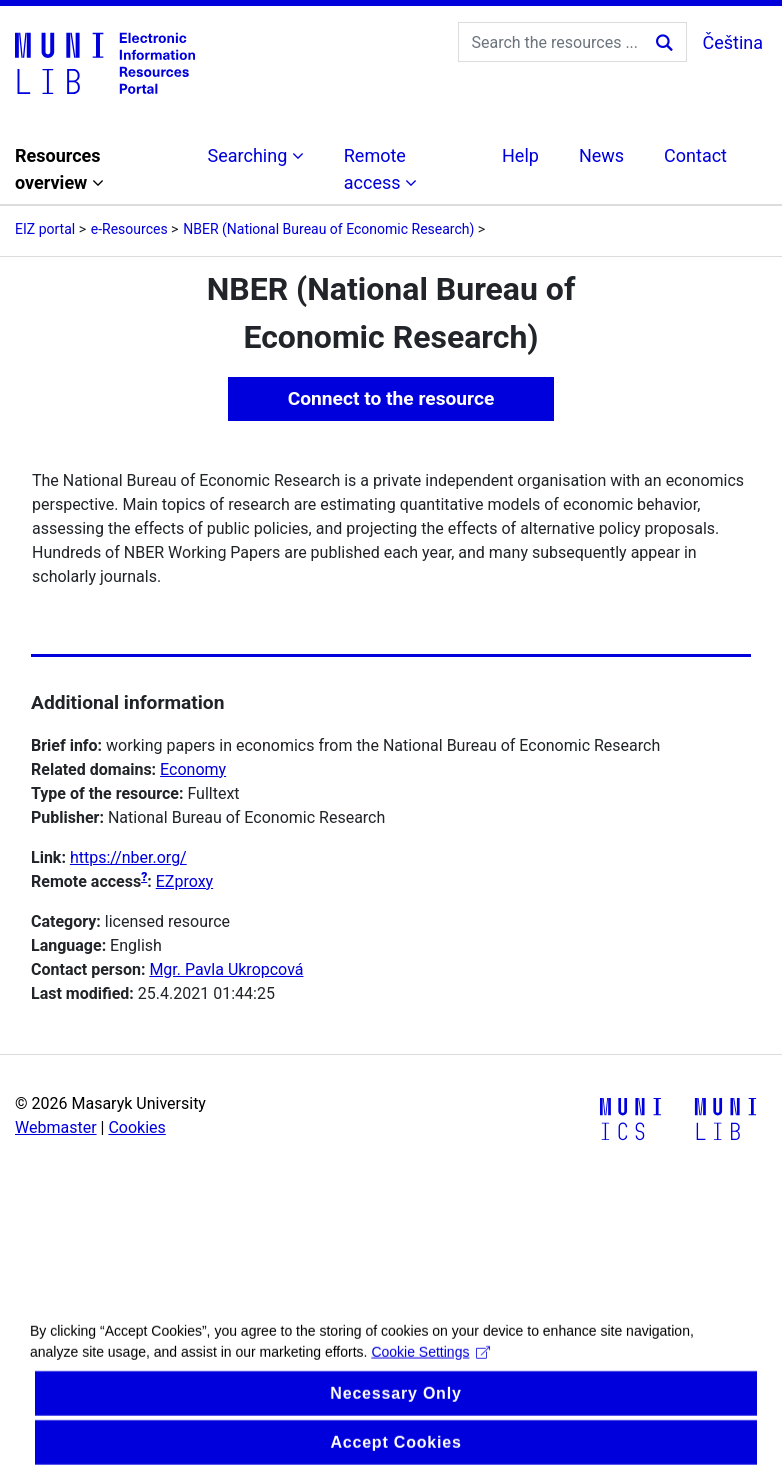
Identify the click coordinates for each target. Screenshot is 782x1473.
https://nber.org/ (128, 857)
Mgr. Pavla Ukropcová (226, 969)
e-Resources (129, 229)
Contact (695, 155)
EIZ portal (45, 229)
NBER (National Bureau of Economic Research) (328, 229)
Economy (193, 769)
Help (520, 155)
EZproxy (184, 881)
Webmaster (56, 1127)
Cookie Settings (430, 1366)
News (601, 155)
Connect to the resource (391, 398)
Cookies (136, 1127)
